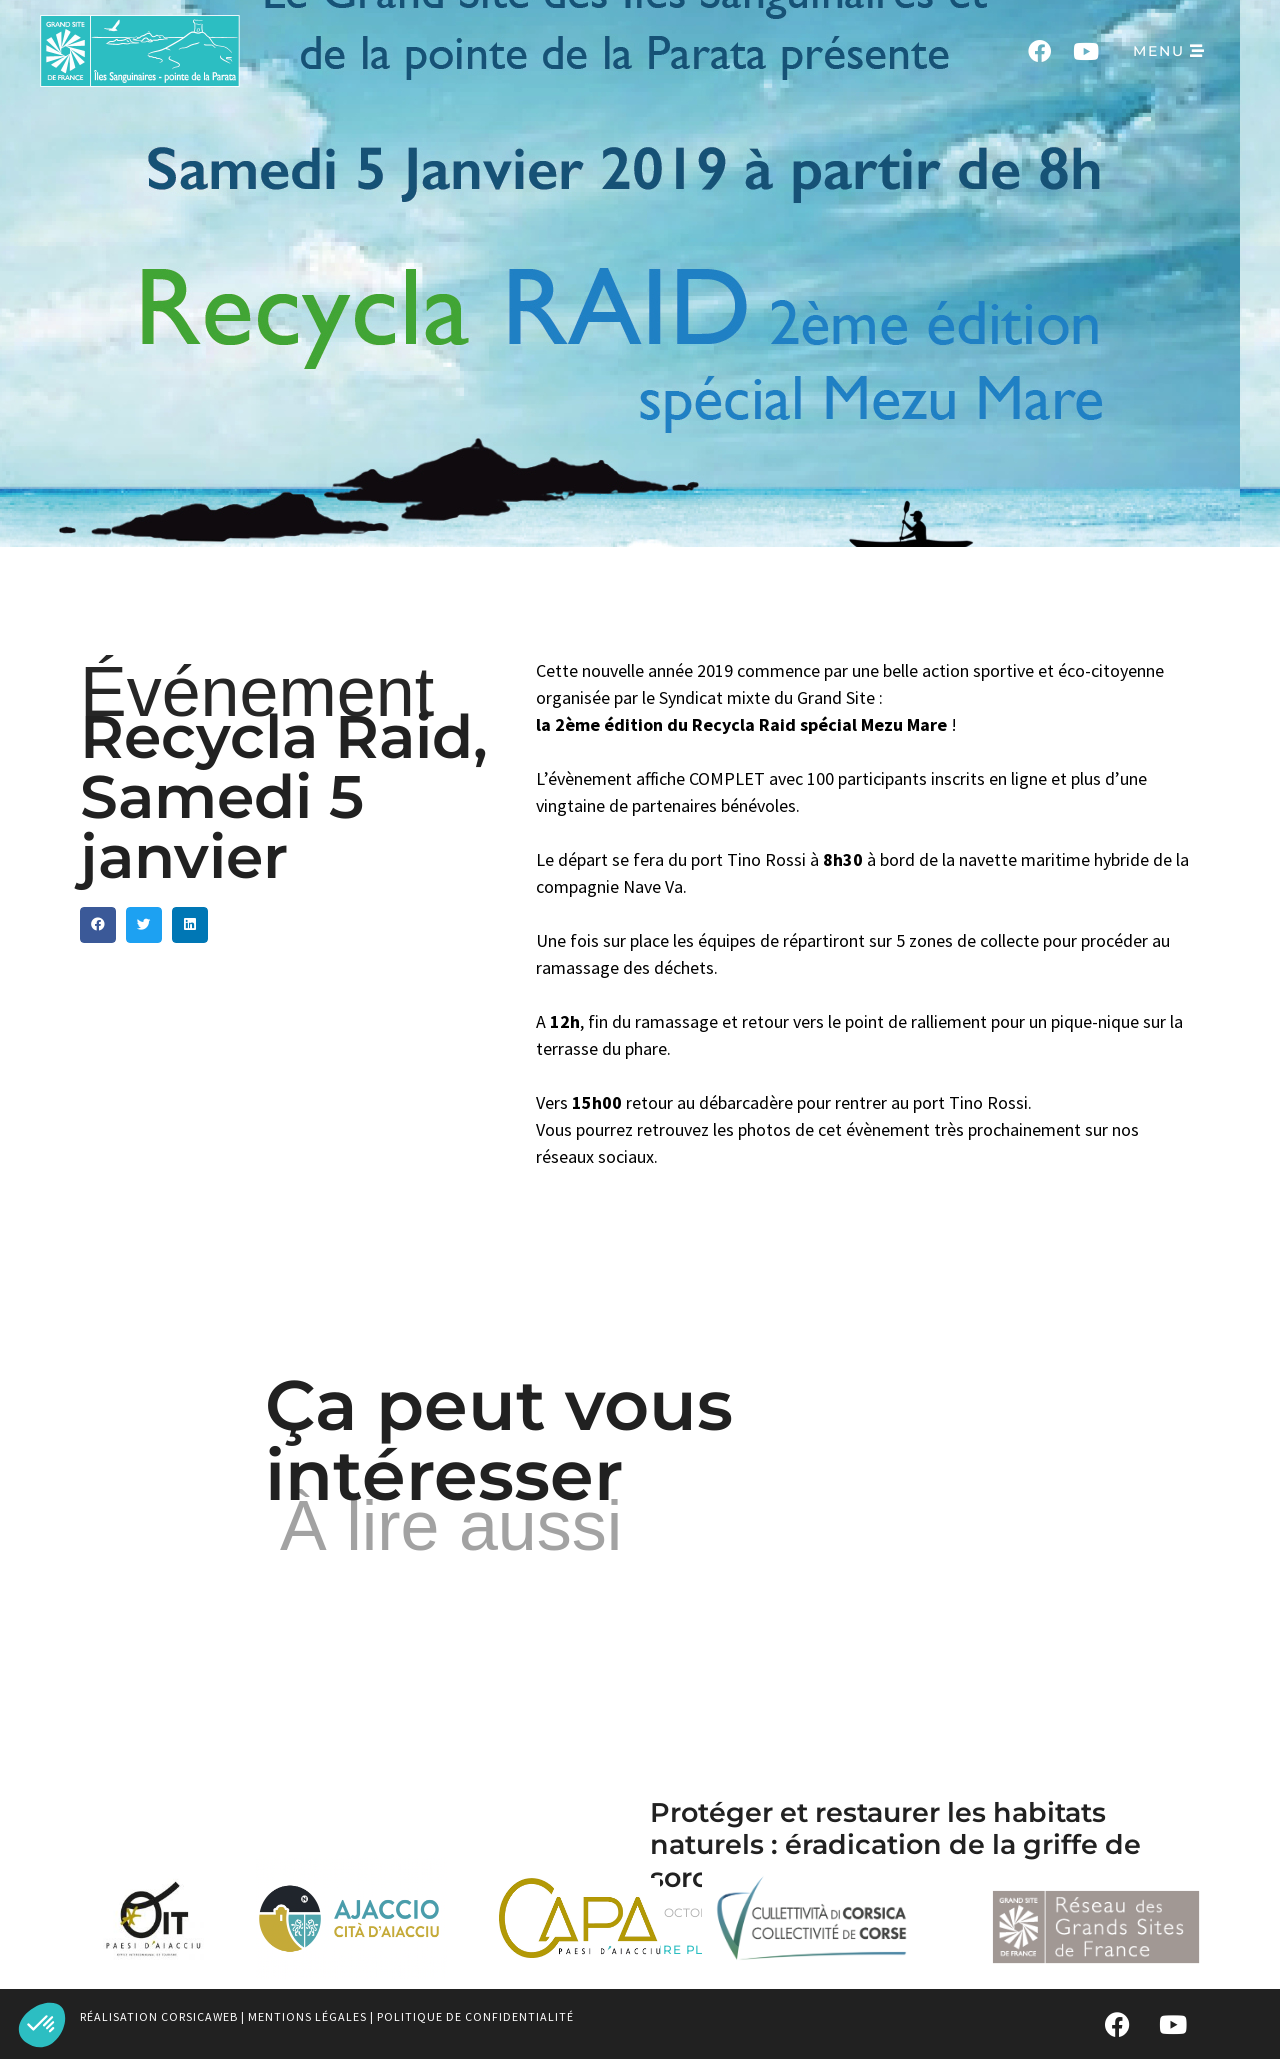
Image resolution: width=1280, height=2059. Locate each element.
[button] (42, 2025)
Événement (257, 692)
